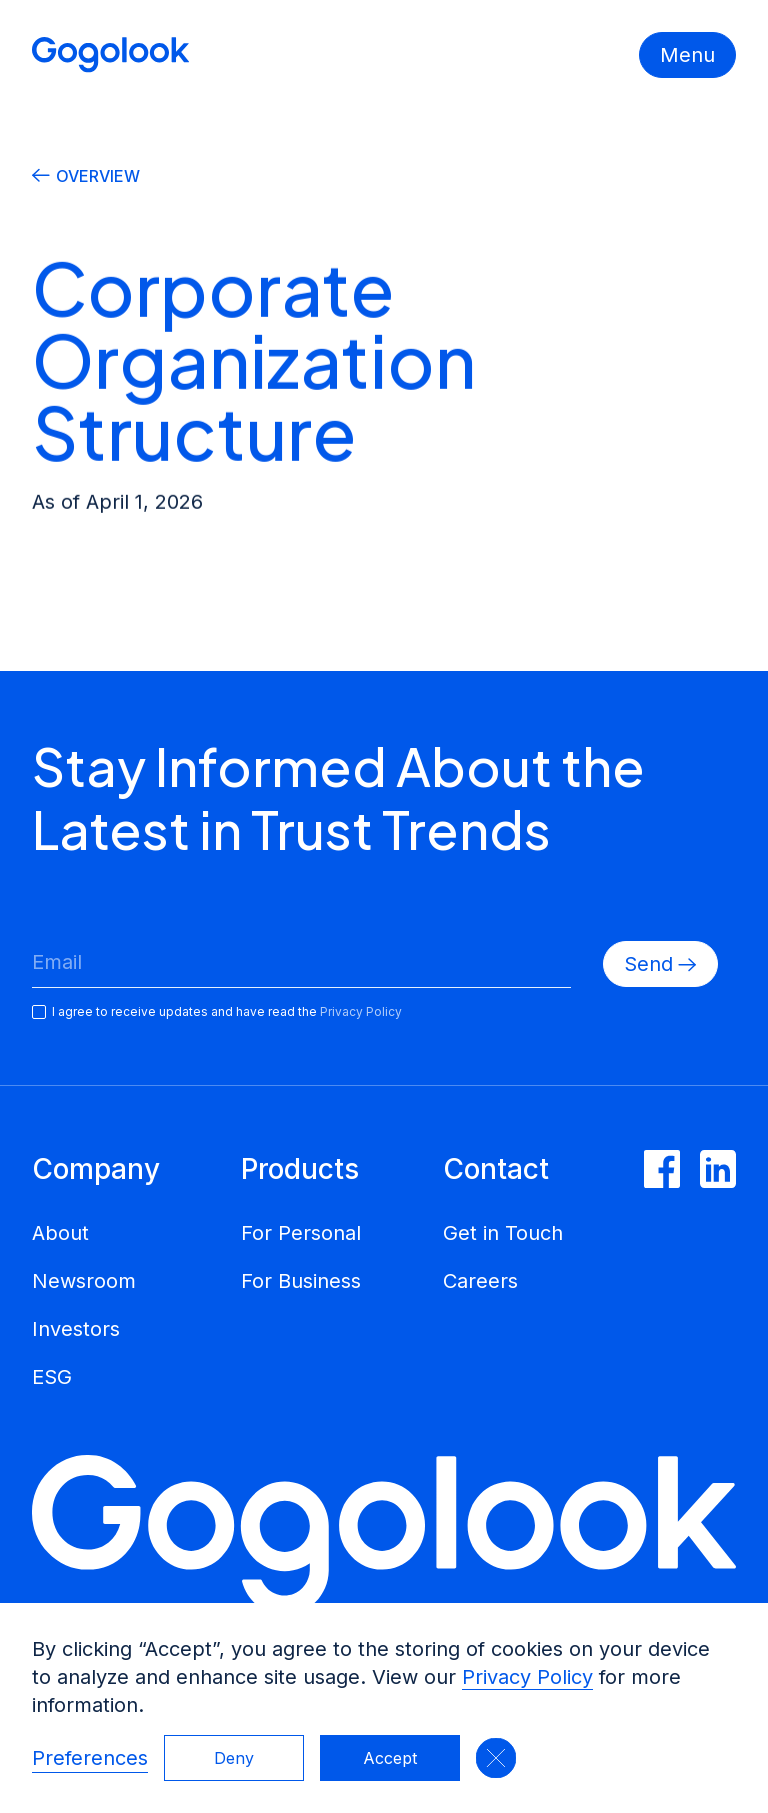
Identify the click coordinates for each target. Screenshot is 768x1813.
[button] (496, 1758)
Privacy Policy (527, 1677)
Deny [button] (234, 1758)
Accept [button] (390, 1758)
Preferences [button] (90, 1758)
